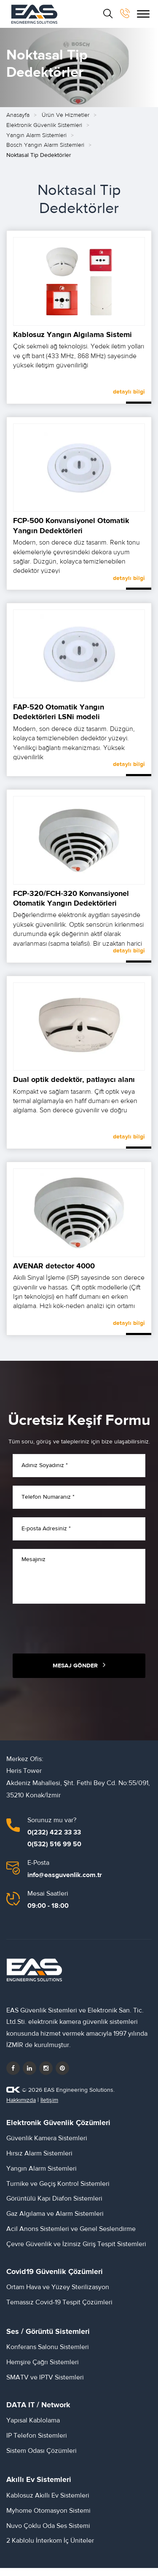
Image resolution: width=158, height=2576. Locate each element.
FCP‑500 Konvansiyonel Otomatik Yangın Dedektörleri (71, 532)
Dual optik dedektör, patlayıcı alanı (74, 1086)
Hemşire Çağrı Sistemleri (42, 2369)
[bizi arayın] (125, 13)
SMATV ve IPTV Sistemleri (45, 2383)
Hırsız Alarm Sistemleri (39, 2160)
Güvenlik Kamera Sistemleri (46, 2145)
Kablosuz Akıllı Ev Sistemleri (47, 2502)
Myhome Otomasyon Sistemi (48, 2517)
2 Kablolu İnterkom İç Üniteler (50, 2547)
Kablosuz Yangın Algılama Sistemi (72, 341)
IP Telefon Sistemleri (36, 2442)
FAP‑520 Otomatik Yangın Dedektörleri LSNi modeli (58, 718)
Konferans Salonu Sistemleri (47, 2353)
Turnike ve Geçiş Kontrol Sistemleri (58, 2190)
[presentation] (77, 1634)
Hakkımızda (21, 2106)
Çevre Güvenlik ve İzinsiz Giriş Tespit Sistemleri (76, 2250)
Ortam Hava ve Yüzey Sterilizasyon (57, 2294)
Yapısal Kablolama (33, 2427)
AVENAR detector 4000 (54, 1272)
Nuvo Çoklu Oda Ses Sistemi (48, 2532)
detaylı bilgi (129, 398)
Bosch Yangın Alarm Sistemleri (45, 152)
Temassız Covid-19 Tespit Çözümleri (59, 2309)
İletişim (49, 2106)
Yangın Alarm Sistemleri (36, 142)
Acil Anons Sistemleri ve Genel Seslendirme (71, 2235)
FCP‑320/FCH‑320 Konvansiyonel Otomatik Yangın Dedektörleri (71, 904)
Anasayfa (17, 122)
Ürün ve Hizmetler (65, 122)
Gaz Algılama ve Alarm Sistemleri (55, 2220)
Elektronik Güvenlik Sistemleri (44, 131)
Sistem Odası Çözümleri (41, 2457)
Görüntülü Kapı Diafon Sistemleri (54, 2205)
